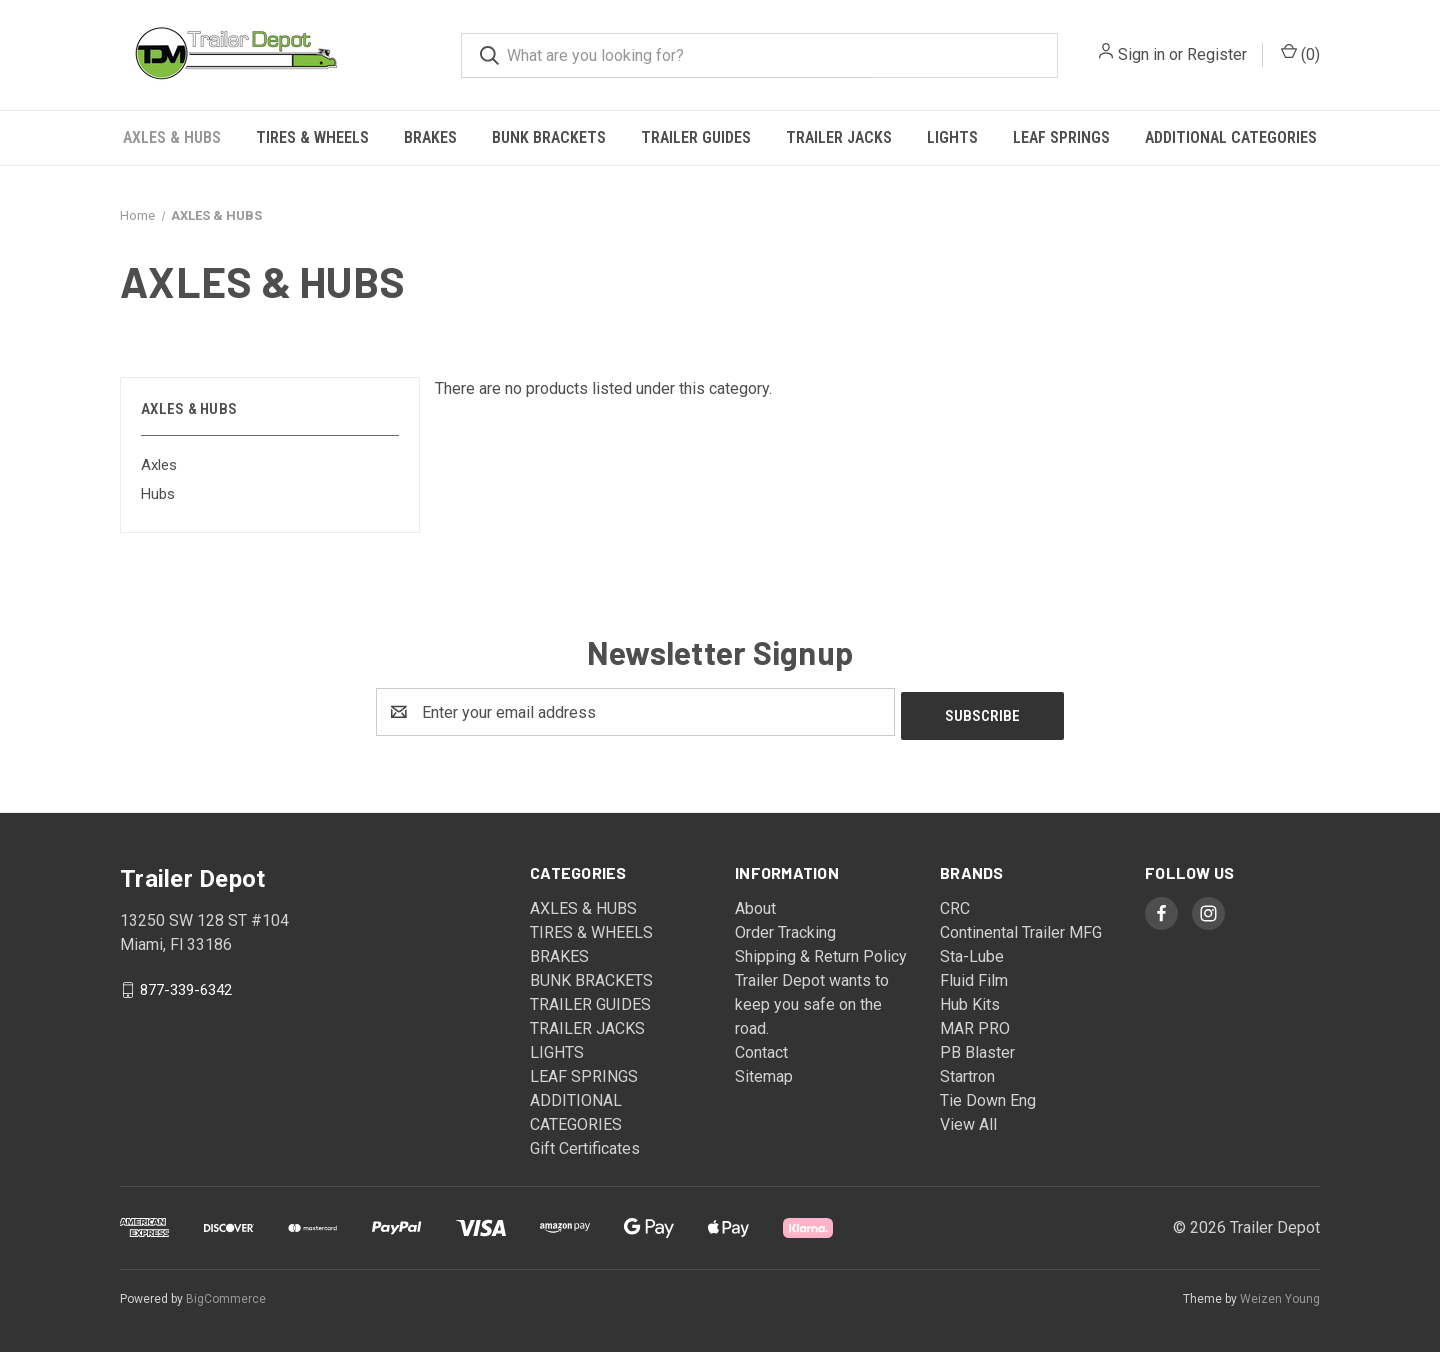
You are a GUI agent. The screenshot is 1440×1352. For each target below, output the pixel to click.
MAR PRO (975, 1024)
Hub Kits (970, 1000)
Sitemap (764, 1072)
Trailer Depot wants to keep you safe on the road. (812, 1000)
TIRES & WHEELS (312, 137)
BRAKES (430, 137)
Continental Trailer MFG (1021, 928)
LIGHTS (952, 137)
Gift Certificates (585, 1144)
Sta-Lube (972, 952)
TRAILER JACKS (839, 137)
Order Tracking (785, 928)
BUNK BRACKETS (549, 137)
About (755, 904)
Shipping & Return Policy (821, 952)
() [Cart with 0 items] (1300, 53)
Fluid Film (974, 976)
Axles (159, 465)
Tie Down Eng (988, 1096)
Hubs (158, 494)
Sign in (1141, 54)
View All (968, 1120)
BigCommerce (226, 1295)
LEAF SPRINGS (1061, 137)
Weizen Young (1280, 1295)
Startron (967, 1072)
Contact (761, 1048)
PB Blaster (977, 1048)
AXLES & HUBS (172, 137)
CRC (955, 904)
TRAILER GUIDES (696, 137)
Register (1217, 54)
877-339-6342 (186, 986)
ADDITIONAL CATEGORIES (1231, 137)
